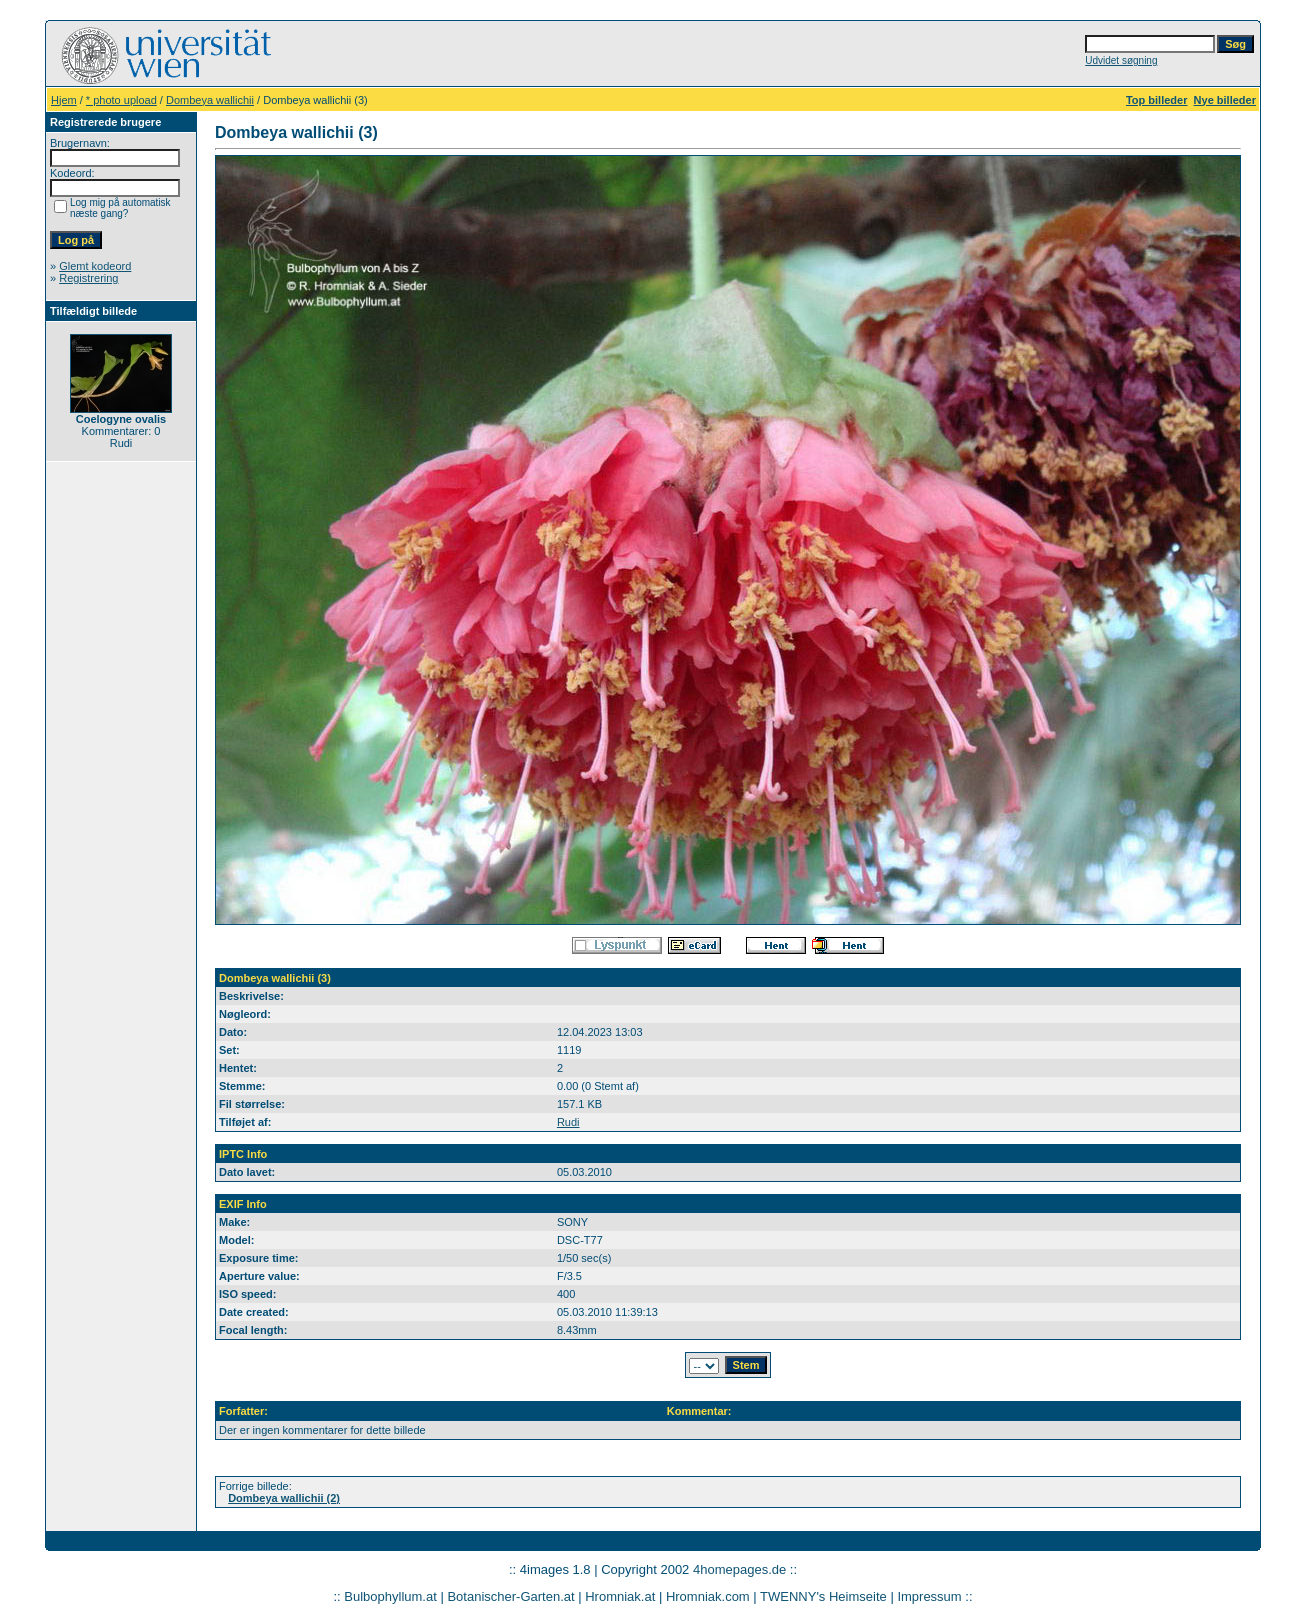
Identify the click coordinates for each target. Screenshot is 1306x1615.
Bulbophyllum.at (390, 1596)
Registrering (88, 278)
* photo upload (121, 100)
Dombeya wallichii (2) (284, 1498)
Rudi (568, 1122)
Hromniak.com (708, 1596)
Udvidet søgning (1121, 60)
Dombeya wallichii (210, 100)
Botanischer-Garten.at (510, 1596)
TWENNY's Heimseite (823, 1596)
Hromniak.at (620, 1596)
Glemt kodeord (95, 266)
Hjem (64, 100)
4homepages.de (739, 1569)
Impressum (929, 1596)
